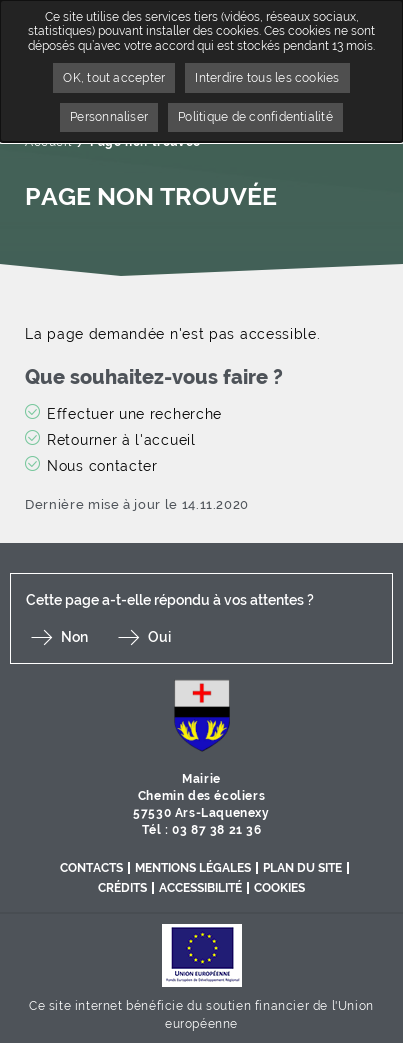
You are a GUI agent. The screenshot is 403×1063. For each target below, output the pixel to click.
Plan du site (302, 868)
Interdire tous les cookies (267, 78)
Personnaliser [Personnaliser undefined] (109, 117)
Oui (159, 637)
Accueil (48, 142)
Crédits (122, 888)
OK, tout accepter (114, 78)
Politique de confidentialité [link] (255, 117)
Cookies (279, 888)
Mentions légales (193, 868)
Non (74, 637)
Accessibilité (200, 888)
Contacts (91, 868)
